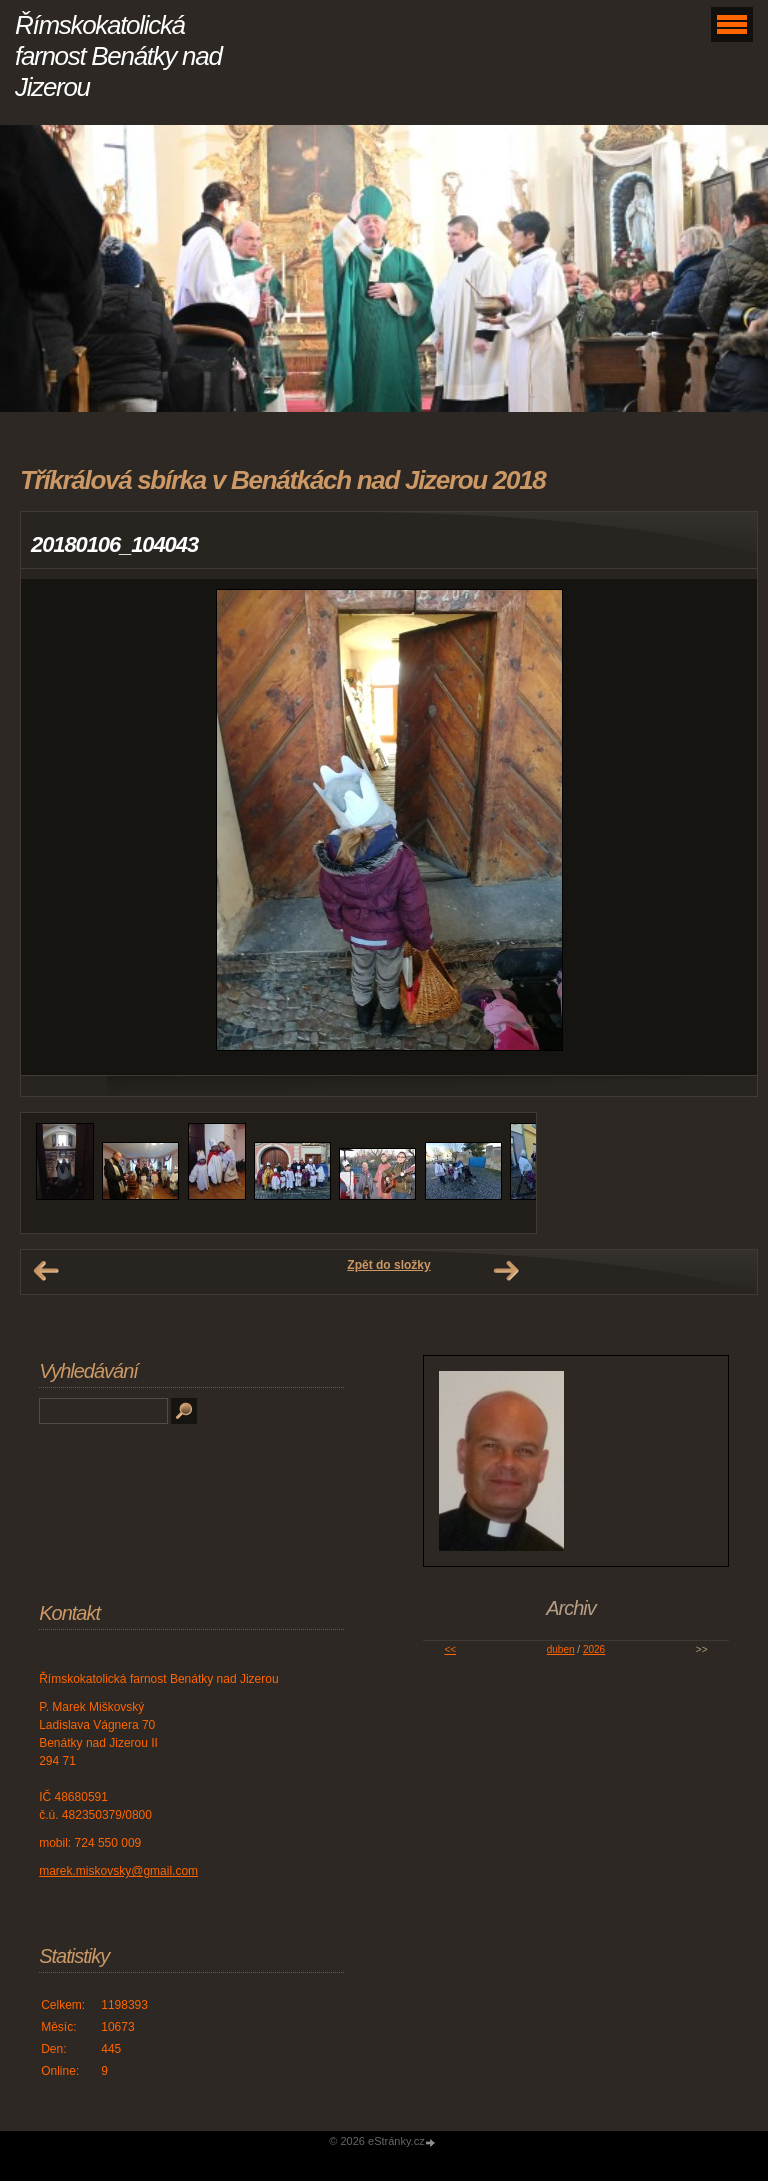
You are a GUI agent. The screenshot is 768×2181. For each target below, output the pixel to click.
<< (450, 1649)
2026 (594, 1649)
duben (561, 1649)
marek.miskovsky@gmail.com (118, 1871)
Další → (506, 1271)
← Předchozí (46, 1271)
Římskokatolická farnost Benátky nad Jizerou (118, 56)
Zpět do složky (388, 1265)
